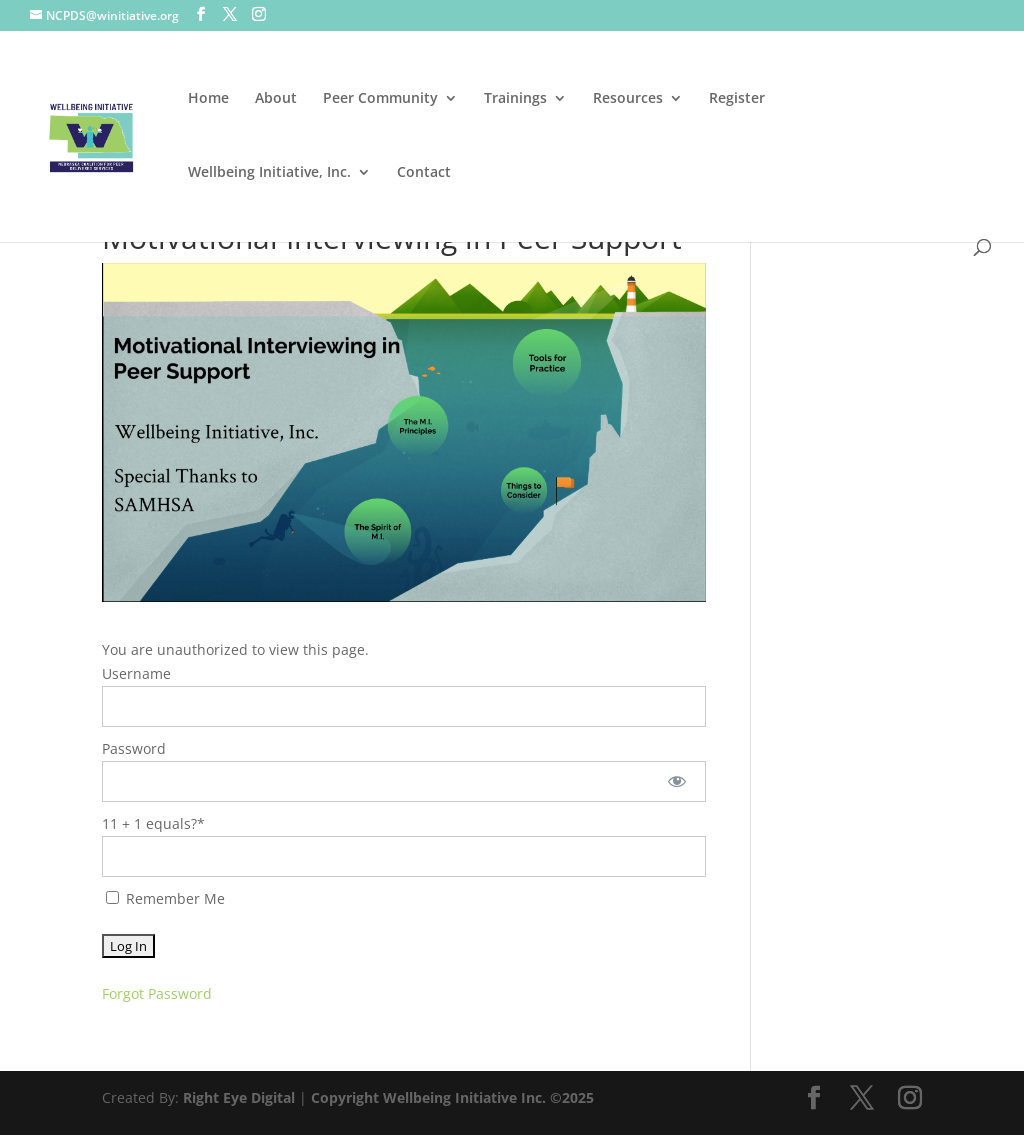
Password (134, 748)
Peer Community (380, 99)
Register (737, 99)
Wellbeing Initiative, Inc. (269, 173)
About (276, 99)
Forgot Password (157, 993)
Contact (424, 173)
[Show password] (676, 781)
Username (136, 673)
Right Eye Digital (239, 1097)
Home (208, 99)
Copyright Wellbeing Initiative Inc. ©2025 (452, 1097)
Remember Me (165, 898)
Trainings (515, 99)
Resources (628, 99)
